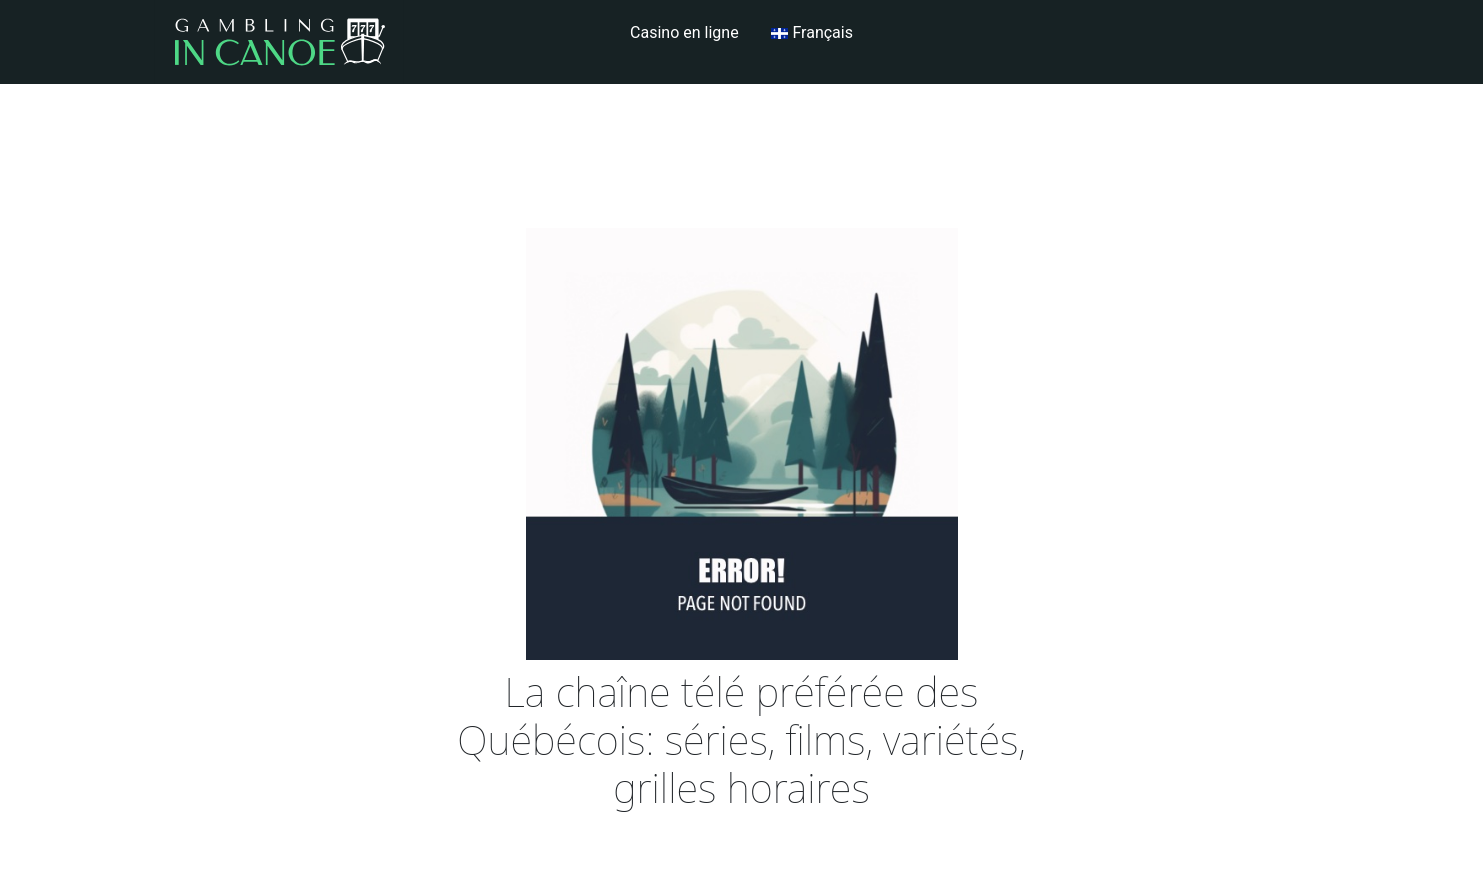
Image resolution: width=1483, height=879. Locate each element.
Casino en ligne (684, 32)
